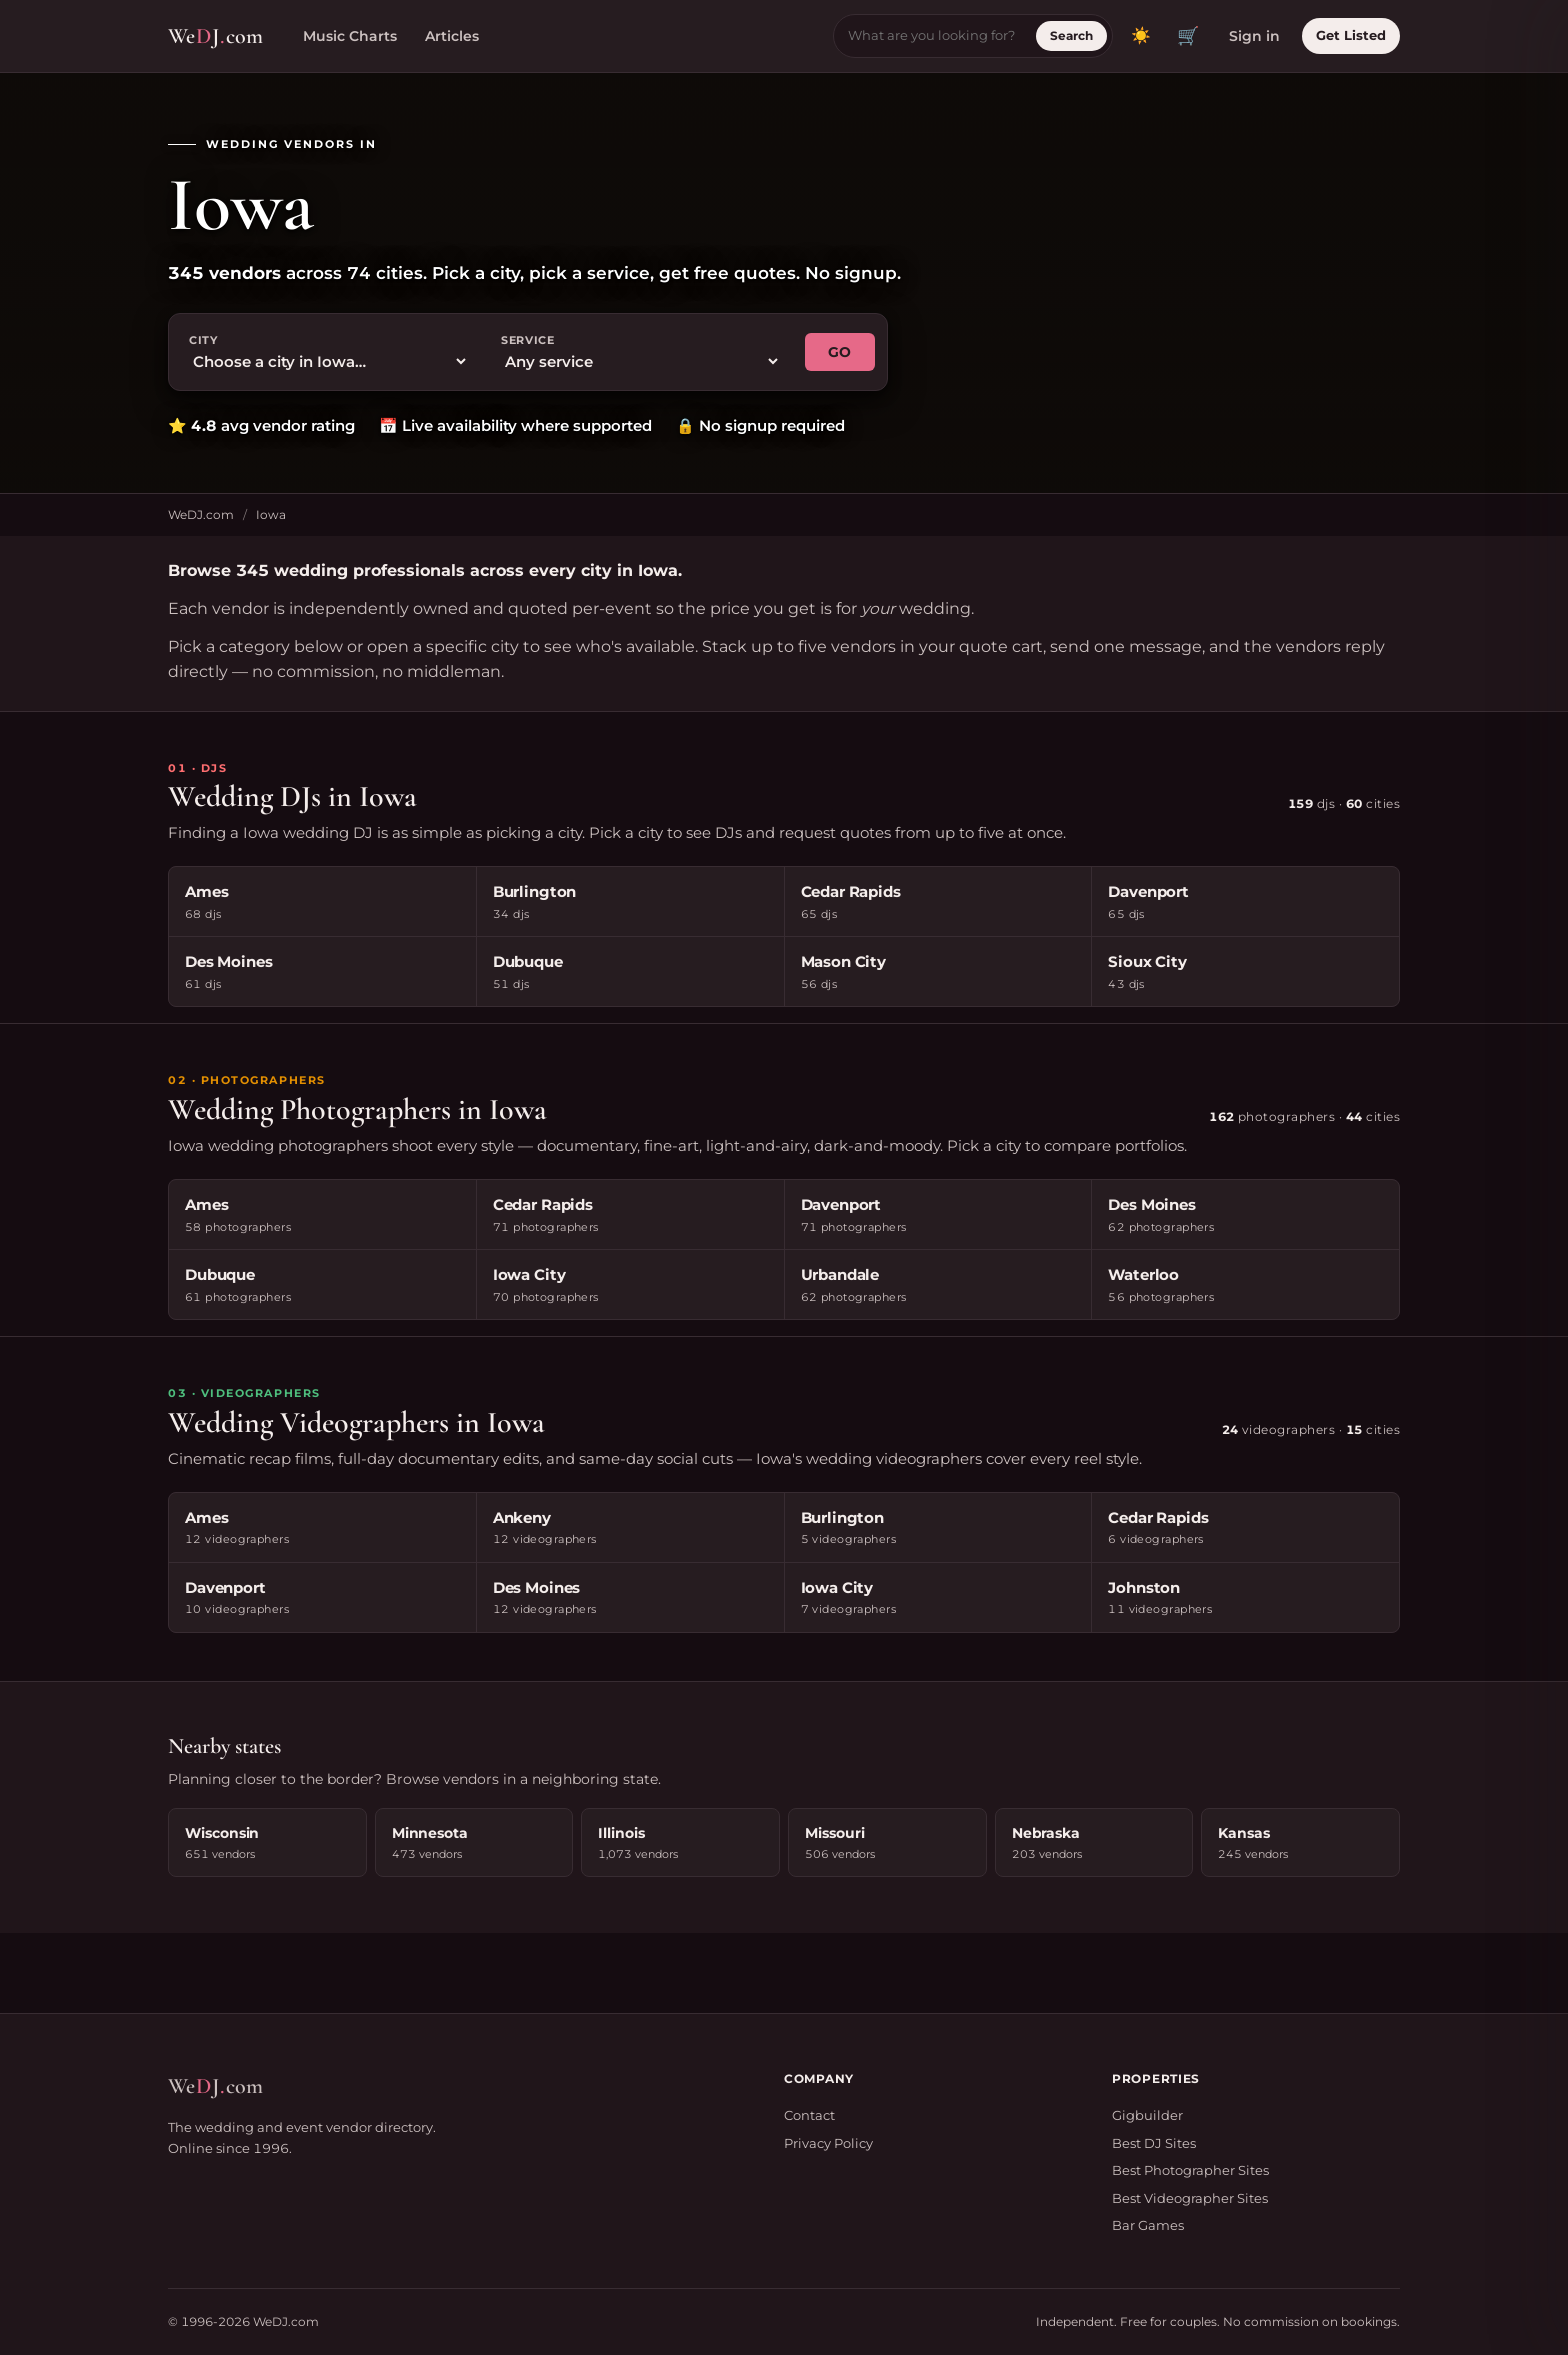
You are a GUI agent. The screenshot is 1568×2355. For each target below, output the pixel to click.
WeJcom (215, 36)
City (203, 340)
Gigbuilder (1147, 2115)
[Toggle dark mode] (1141, 36)
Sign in (1254, 36)
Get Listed (1351, 35)
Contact (809, 2115)
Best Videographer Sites (1190, 2198)
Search (1071, 35)
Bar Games (1148, 2225)
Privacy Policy (828, 2143)
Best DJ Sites (1154, 2143)
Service (528, 340)
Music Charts (350, 36)
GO (840, 352)
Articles (452, 36)
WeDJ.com (201, 514)
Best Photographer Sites (1190, 2170)
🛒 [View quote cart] (1188, 36)
